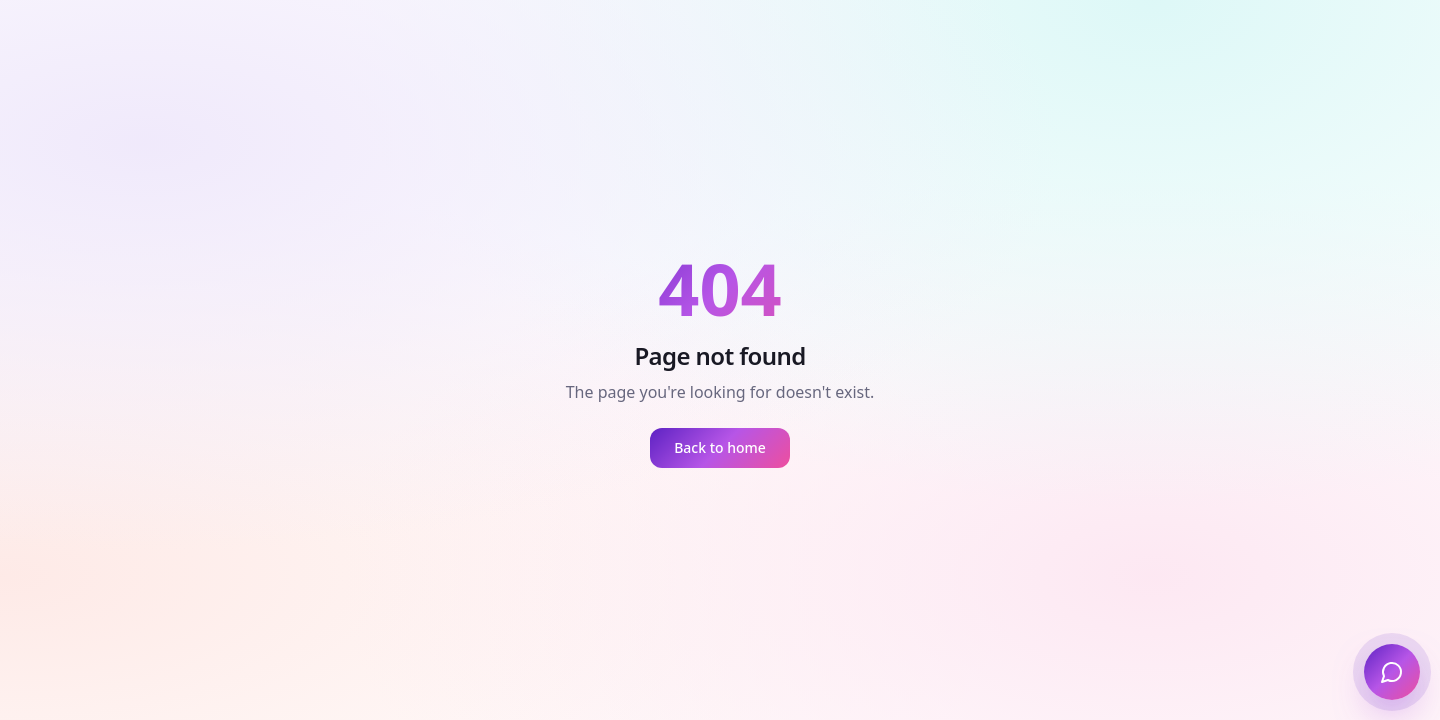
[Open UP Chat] (1392, 672)
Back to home (720, 447)
